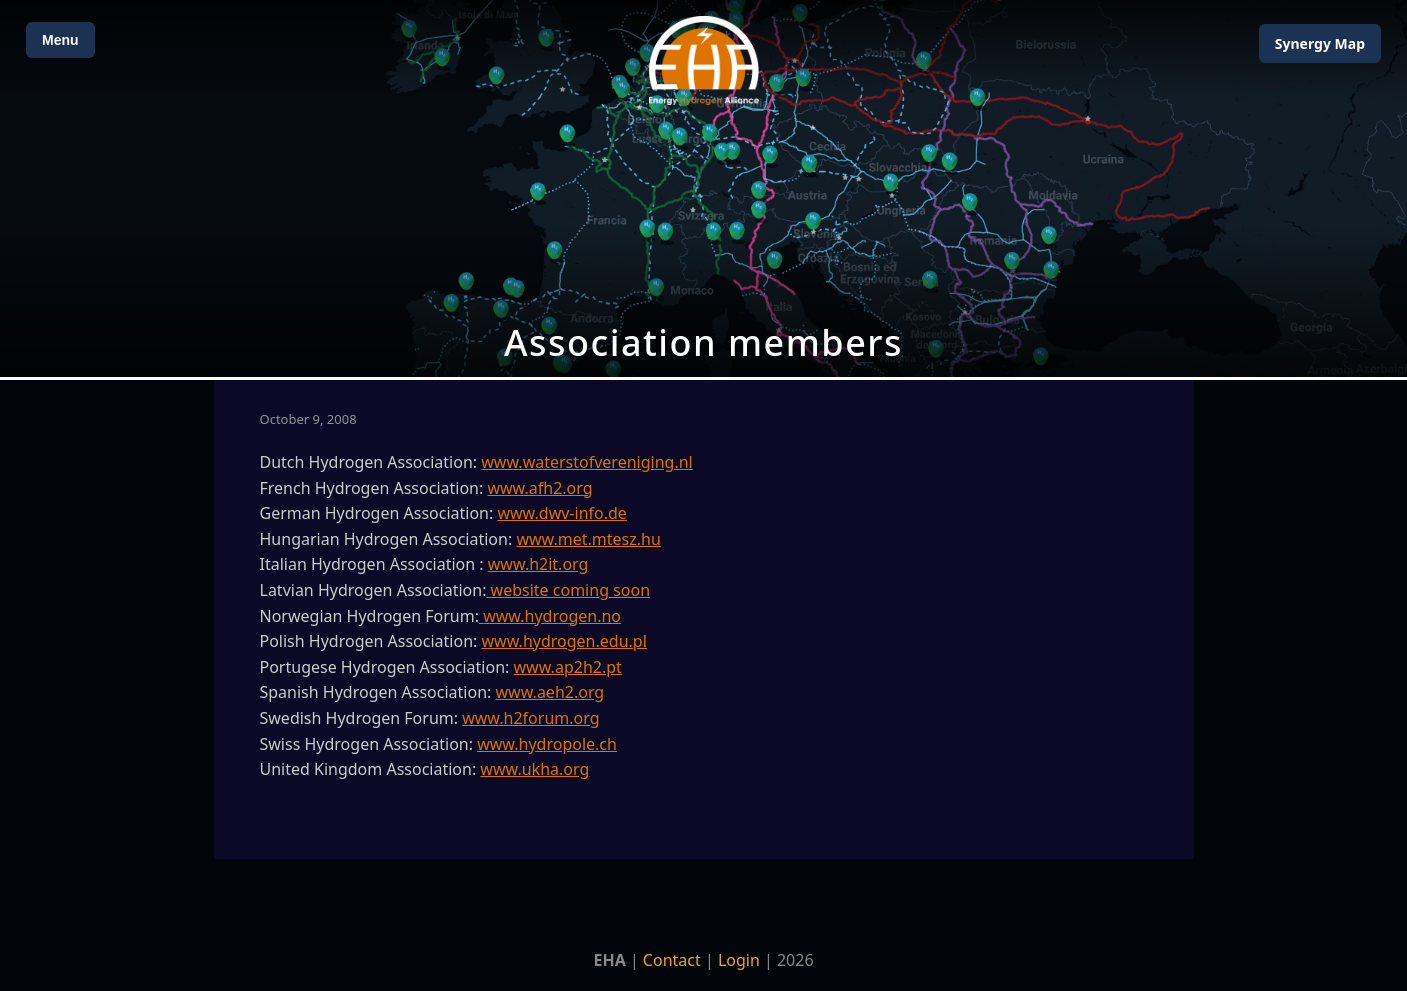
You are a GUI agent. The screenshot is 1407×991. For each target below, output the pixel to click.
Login (739, 960)
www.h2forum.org (530, 718)
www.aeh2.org (550, 692)
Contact (672, 960)
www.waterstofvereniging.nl (586, 462)
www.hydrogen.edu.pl (564, 641)
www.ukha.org (534, 769)
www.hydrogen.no (552, 616)
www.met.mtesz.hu (588, 539)
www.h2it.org (538, 564)
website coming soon (568, 590)
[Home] (704, 60)
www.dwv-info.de (561, 513)
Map (1320, 43)
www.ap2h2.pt (568, 667)
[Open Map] (703, 188)
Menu (60, 40)
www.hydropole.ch (547, 744)
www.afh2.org (539, 488)
